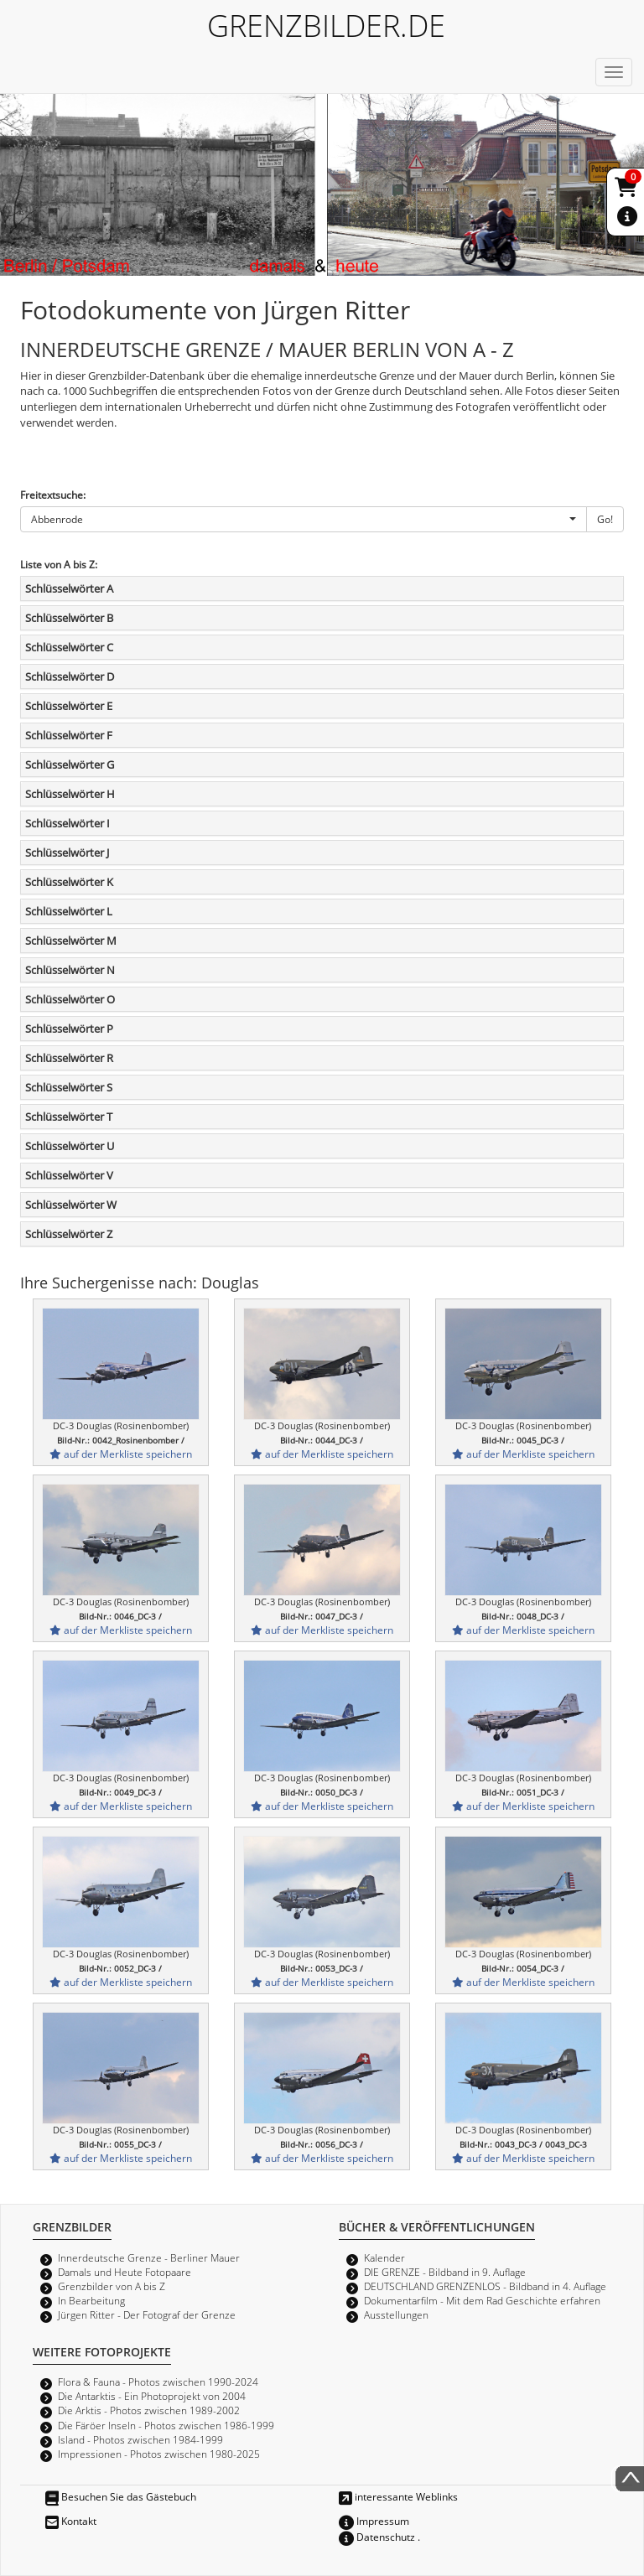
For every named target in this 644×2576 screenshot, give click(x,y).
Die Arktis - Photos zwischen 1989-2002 (149, 2410)
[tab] (322, 588)
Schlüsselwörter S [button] (68, 1087)
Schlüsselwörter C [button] (69, 647)
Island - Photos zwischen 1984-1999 (140, 2439)
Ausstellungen (396, 2314)
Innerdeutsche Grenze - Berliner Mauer (149, 2257)
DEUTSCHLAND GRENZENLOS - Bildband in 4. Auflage (485, 2286)
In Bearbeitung (91, 2300)
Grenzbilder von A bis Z (111, 2286)
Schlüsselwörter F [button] (68, 735)
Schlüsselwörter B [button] (69, 617)
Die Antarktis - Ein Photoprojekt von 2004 (152, 2395)
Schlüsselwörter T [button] (68, 1116)
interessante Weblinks (398, 2496)
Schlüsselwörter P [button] (69, 1028)
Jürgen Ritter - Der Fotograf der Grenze (147, 2314)
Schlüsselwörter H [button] (70, 793)
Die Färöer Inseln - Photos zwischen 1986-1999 (166, 2425)
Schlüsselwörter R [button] (69, 1057)
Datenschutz (377, 2536)
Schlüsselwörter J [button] (67, 852)
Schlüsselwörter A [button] (69, 588)
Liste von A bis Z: (58, 564)
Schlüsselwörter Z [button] (68, 1233)
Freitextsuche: (53, 494)
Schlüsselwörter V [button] (69, 1175)
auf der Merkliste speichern (120, 1453)
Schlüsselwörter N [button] (70, 969)
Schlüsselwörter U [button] (69, 1145)
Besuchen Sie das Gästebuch (120, 2496)
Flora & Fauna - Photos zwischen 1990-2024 (158, 2381)
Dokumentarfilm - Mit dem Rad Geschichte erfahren (482, 2300)
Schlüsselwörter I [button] (67, 823)
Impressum (374, 2520)
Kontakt (70, 2520)
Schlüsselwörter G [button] (69, 764)
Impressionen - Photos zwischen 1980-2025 (159, 2453)
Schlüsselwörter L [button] (68, 911)
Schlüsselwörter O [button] (70, 999)
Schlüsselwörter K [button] (69, 881)
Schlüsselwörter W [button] (71, 1204)
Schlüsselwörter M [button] (71, 940)
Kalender (384, 2257)
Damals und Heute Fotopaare (124, 2271)
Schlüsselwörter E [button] (68, 705)
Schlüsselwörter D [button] (69, 676)
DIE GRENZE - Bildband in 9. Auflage (445, 2271)
